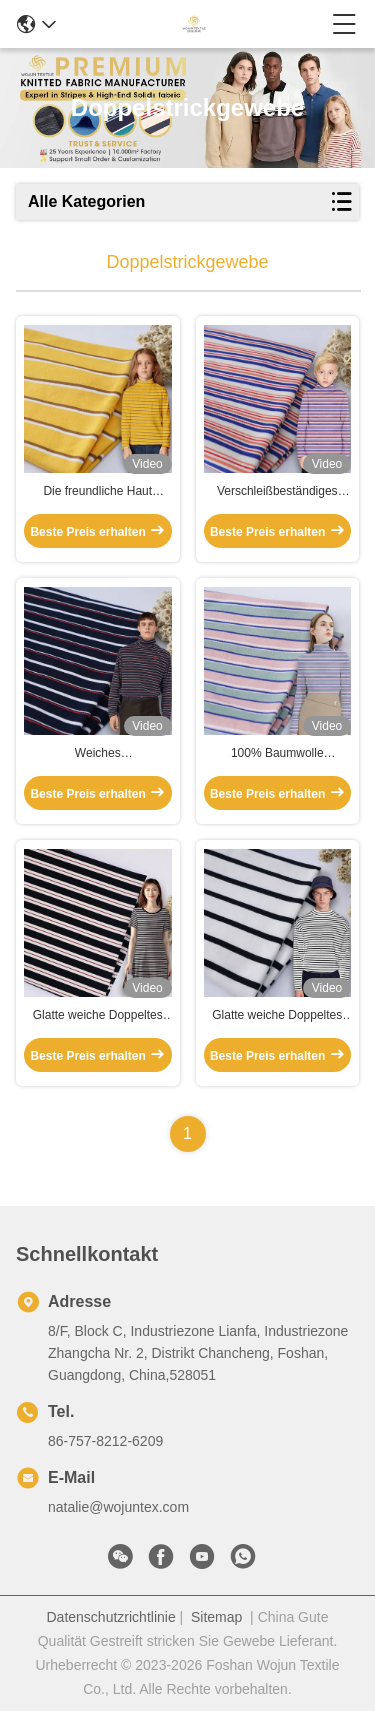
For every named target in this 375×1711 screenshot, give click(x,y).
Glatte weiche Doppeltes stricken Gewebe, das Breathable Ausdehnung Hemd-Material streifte (98, 1016)
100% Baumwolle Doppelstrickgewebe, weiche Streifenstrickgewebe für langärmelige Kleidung (277, 754)
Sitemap (216, 1617)
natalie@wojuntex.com (118, 1507)
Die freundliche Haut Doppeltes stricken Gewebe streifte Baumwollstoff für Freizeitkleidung (97, 492)
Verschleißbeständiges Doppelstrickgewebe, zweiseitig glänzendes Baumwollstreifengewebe (277, 492)
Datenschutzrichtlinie (111, 1617)
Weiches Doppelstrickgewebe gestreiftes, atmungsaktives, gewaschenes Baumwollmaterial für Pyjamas (98, 754)
